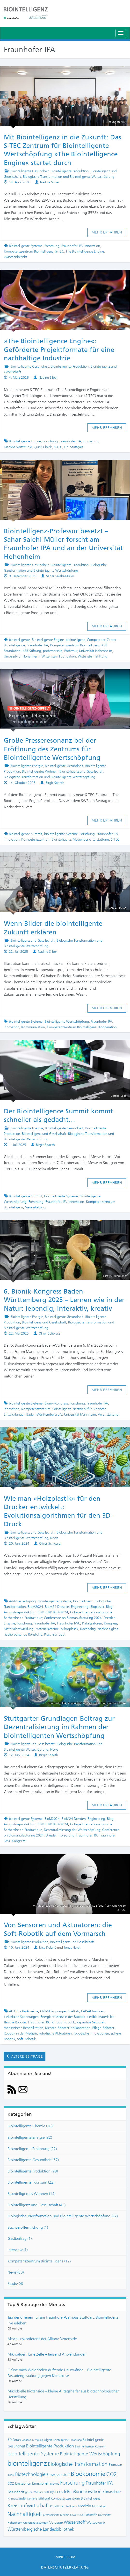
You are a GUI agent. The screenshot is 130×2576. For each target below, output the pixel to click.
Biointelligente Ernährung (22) (32, 2148)
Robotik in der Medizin (20, 2033)
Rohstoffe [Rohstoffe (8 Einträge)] (91, 2515)
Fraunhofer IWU (68, 1623)
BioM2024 (35, 1607)
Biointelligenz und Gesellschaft (81, 771)
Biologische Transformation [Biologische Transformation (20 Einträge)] (78, 2464)
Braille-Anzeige (27, 2011)
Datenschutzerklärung (65, 2567)
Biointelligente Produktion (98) (32, 2171)
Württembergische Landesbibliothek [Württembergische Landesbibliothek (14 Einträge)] (40, 2529)
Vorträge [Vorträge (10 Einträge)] (56, 2522)
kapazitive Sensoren (91, 2022)
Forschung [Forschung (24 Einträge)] (72, 2483)
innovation (92, 246)
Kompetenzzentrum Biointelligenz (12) (39, 2261)
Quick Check (43, 447)
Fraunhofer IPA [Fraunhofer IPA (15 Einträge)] (99, 2483)
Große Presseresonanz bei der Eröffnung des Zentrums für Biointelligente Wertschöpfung (52, 749)
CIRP (40, 1612)
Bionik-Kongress (56, 1403)
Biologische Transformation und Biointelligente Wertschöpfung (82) (62, 2216)
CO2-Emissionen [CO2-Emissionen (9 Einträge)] (19, 2483)
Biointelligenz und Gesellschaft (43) (36, 2205)
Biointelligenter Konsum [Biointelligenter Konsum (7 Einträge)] (90, 2446)
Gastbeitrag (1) (19, 2238)
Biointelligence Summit (25, 834)
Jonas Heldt (72, 1948)
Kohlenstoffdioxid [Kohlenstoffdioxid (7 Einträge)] (38, 2498)
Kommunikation (33, 1027)
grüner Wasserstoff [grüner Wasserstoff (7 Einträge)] (37, 2492)
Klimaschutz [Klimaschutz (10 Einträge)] (111, 2492)
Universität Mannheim (80, 1414)
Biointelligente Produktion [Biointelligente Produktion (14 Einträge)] (50, 2446)
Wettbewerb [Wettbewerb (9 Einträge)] (96, 2523)
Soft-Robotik (26, 2039)
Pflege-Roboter (103, 2028)
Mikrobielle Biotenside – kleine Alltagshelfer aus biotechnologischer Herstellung (63, 2394)
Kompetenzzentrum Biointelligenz (28, 251)
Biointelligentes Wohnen (40, 771)
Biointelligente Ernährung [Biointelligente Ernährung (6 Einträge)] (67, 2440)
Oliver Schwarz (49, 1333)
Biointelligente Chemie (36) (29, 2126)
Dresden (110, 1618)
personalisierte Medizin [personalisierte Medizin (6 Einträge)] (56, 2515)
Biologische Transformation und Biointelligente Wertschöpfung (68, 177)
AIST (12, 2011)
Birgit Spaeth (54, 783)
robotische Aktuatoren (55, 2033)
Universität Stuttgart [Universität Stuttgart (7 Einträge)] (35, 2522)
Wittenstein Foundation (59, 656)
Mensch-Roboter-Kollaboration (67, 2028)
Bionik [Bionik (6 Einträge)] (10, 2475)
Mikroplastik (69, 1629)
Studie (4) (15, 2283)
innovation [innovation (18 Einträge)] (90, 2491)
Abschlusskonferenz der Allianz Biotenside (42, 2338)
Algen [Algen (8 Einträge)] (48, 2440)
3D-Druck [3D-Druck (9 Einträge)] (14, 2440)
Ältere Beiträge (24, 2056)
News (54, 1538)
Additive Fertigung (22, 1601)
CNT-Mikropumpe (53, 2011)
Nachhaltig (88, 1629)
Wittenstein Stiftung (92, 656)
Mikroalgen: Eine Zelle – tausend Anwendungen (47, 2354)
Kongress (110, 1623)
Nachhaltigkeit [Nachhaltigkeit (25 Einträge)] (24, 2514)
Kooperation (107, 1027)
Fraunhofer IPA (72, 246)
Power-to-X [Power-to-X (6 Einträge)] (77, 2515)
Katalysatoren (92, 1623)
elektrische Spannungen (21, 2017)
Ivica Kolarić (47, 1948)
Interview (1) (17, 2249)
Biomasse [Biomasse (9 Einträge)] (115, 2465)
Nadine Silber (49, 182)
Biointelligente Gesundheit (29, 171)
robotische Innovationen (91, 2033)
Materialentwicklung (19, 1629)
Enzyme (9, 1623)
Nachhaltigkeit (108, 1629)
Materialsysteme (47, 1629)
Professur (70, 651)
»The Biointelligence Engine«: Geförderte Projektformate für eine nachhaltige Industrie (59, 349)
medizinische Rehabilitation (23, 2028)
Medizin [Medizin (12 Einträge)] (84, 2506)
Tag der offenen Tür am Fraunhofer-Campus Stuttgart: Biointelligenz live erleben (62, 2320)
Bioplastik (97, 1607)
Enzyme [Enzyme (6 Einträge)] (54, 2483)
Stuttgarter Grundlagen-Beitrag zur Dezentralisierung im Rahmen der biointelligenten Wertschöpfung (59, 1727)
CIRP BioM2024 (56, 1612)
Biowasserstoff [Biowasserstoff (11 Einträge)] (58, 2474)
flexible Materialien (101, 2017)
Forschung (51, 246)
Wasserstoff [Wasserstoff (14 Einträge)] (75, 2522)
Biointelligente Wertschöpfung (66, 1022)
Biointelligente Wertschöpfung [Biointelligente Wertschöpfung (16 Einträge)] (90, 2454)
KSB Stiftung (31, 651)
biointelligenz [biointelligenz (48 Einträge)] (27, 2463)
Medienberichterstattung (91, 839)
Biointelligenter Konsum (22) (30, 2182)
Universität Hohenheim (95, 651)
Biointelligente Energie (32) (29, 2137)
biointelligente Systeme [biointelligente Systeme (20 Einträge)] (33, 2454)
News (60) (15, 2272)
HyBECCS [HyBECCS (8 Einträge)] (56, 2492)
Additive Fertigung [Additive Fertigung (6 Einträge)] (32, 2440)
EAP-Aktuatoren (93, 2011)
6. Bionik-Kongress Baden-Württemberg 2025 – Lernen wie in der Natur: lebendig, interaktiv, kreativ (64, 1300)
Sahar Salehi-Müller (60, 576)
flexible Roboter (15, 2022)
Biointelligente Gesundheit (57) (33, 2160)
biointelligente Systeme (26, 246)
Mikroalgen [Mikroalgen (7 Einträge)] (99, 2506)
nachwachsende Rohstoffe (23, 1634)
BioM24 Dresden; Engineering (66, 1607)
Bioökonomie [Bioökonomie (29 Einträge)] (88, 2473)
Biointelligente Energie (26, 766)
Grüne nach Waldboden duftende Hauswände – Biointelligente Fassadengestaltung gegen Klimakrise (59, 2373)
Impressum (65, 2557)
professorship (52, 651)
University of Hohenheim (22, 656)
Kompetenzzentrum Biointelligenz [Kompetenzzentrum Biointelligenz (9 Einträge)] (75, 2498)
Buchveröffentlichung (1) (27, 2227)
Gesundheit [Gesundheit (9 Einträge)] (15, 2492)
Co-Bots (73, 2011)
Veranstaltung (35, 1207)
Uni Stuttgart (73, 447)
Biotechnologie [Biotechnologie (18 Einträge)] (30, 2474)
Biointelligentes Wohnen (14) (31, 2193)
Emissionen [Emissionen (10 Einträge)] (40, 2483)
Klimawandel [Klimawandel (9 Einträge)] (16, 2498)
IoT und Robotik (63, 2022)
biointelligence (19, 640)
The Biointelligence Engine (85, 251)
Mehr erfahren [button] (107, 232)
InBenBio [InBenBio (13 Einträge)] (71, 2491)
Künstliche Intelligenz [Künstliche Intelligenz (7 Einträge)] (63, 2506)
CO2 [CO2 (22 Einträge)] (111, 2474)
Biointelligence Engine (25, 441)
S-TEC (59, 251)
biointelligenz (75, 640)
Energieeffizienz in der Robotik (63, 2017)
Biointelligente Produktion (70, 171)
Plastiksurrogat (54, 1634)
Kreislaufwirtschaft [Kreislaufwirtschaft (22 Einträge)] (28, 2505)
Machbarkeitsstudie (18, 447)
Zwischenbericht (15, 257)
